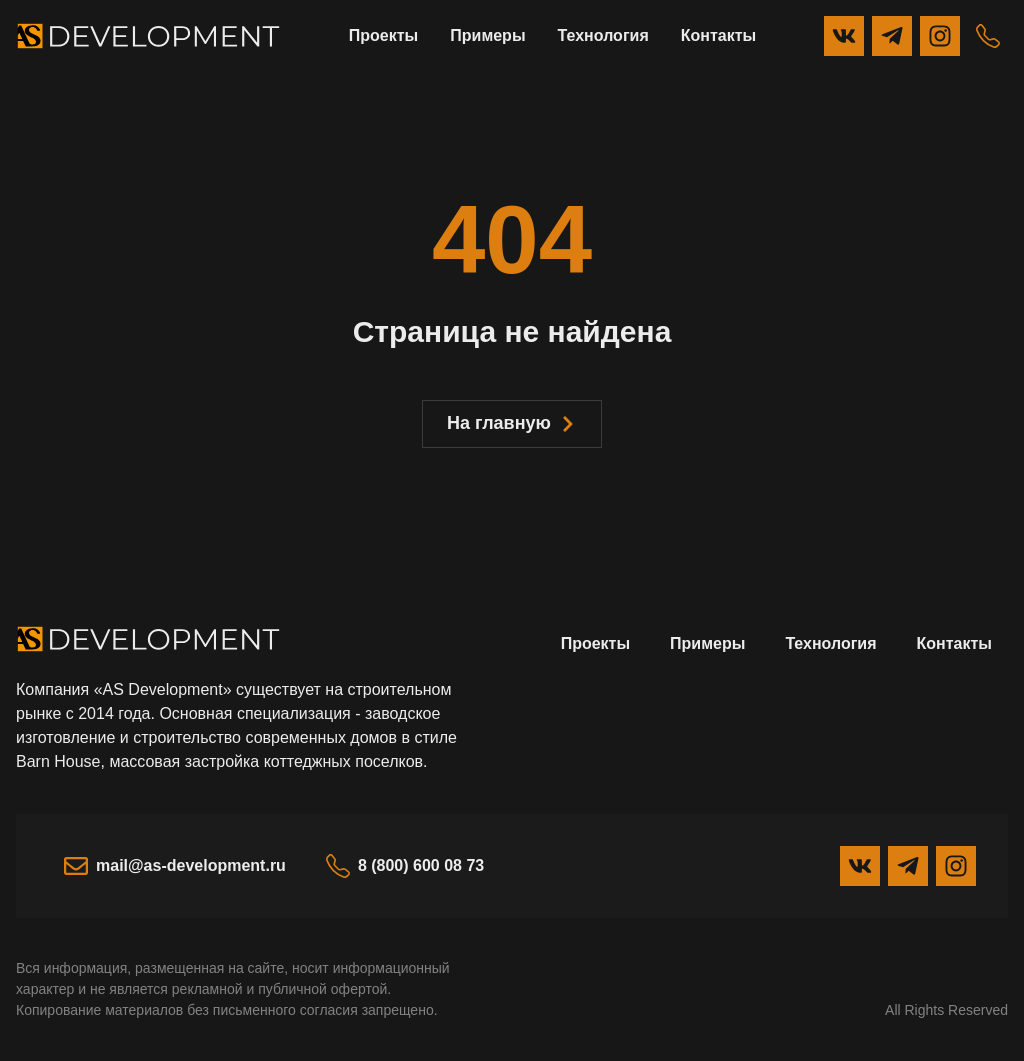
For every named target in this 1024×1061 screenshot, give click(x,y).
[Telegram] (892, 36)
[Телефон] (988, 36)
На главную (512, 423)
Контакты (718, 35)
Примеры (487, 35)
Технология (603, 35)
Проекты (383, 35)
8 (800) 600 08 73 (405, 866)
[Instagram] (940, 36)
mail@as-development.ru (175, 866)
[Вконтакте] (844, 36)
